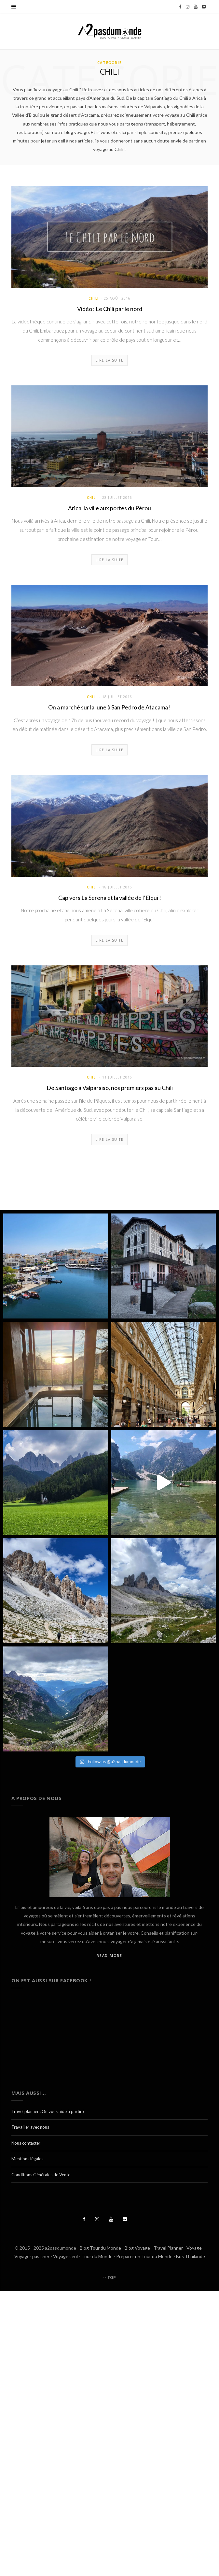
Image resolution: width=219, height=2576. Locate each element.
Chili (94, 298)
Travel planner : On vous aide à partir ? (48, 2111)
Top (109, 2277)
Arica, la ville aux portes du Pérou (109, 508)
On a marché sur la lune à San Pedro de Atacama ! (109, 707)
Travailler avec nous (30, 2127)
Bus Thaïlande (190, 2256)
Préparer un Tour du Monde (144, 2256)
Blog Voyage (137, 2248)
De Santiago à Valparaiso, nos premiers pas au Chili (110, 1087)
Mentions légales (27, 2158)
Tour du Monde (97, 2256)
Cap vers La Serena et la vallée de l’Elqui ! (109, 897)
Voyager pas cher (31, 2256)
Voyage (194, 2248)
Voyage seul (65, 2256)
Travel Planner (168, 2248)
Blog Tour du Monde (100, 2248)
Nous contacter (25, 2143)
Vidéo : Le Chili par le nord (109, 308)
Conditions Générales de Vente (40, 2174)
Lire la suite (110, 360)
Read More (109, 1955)
